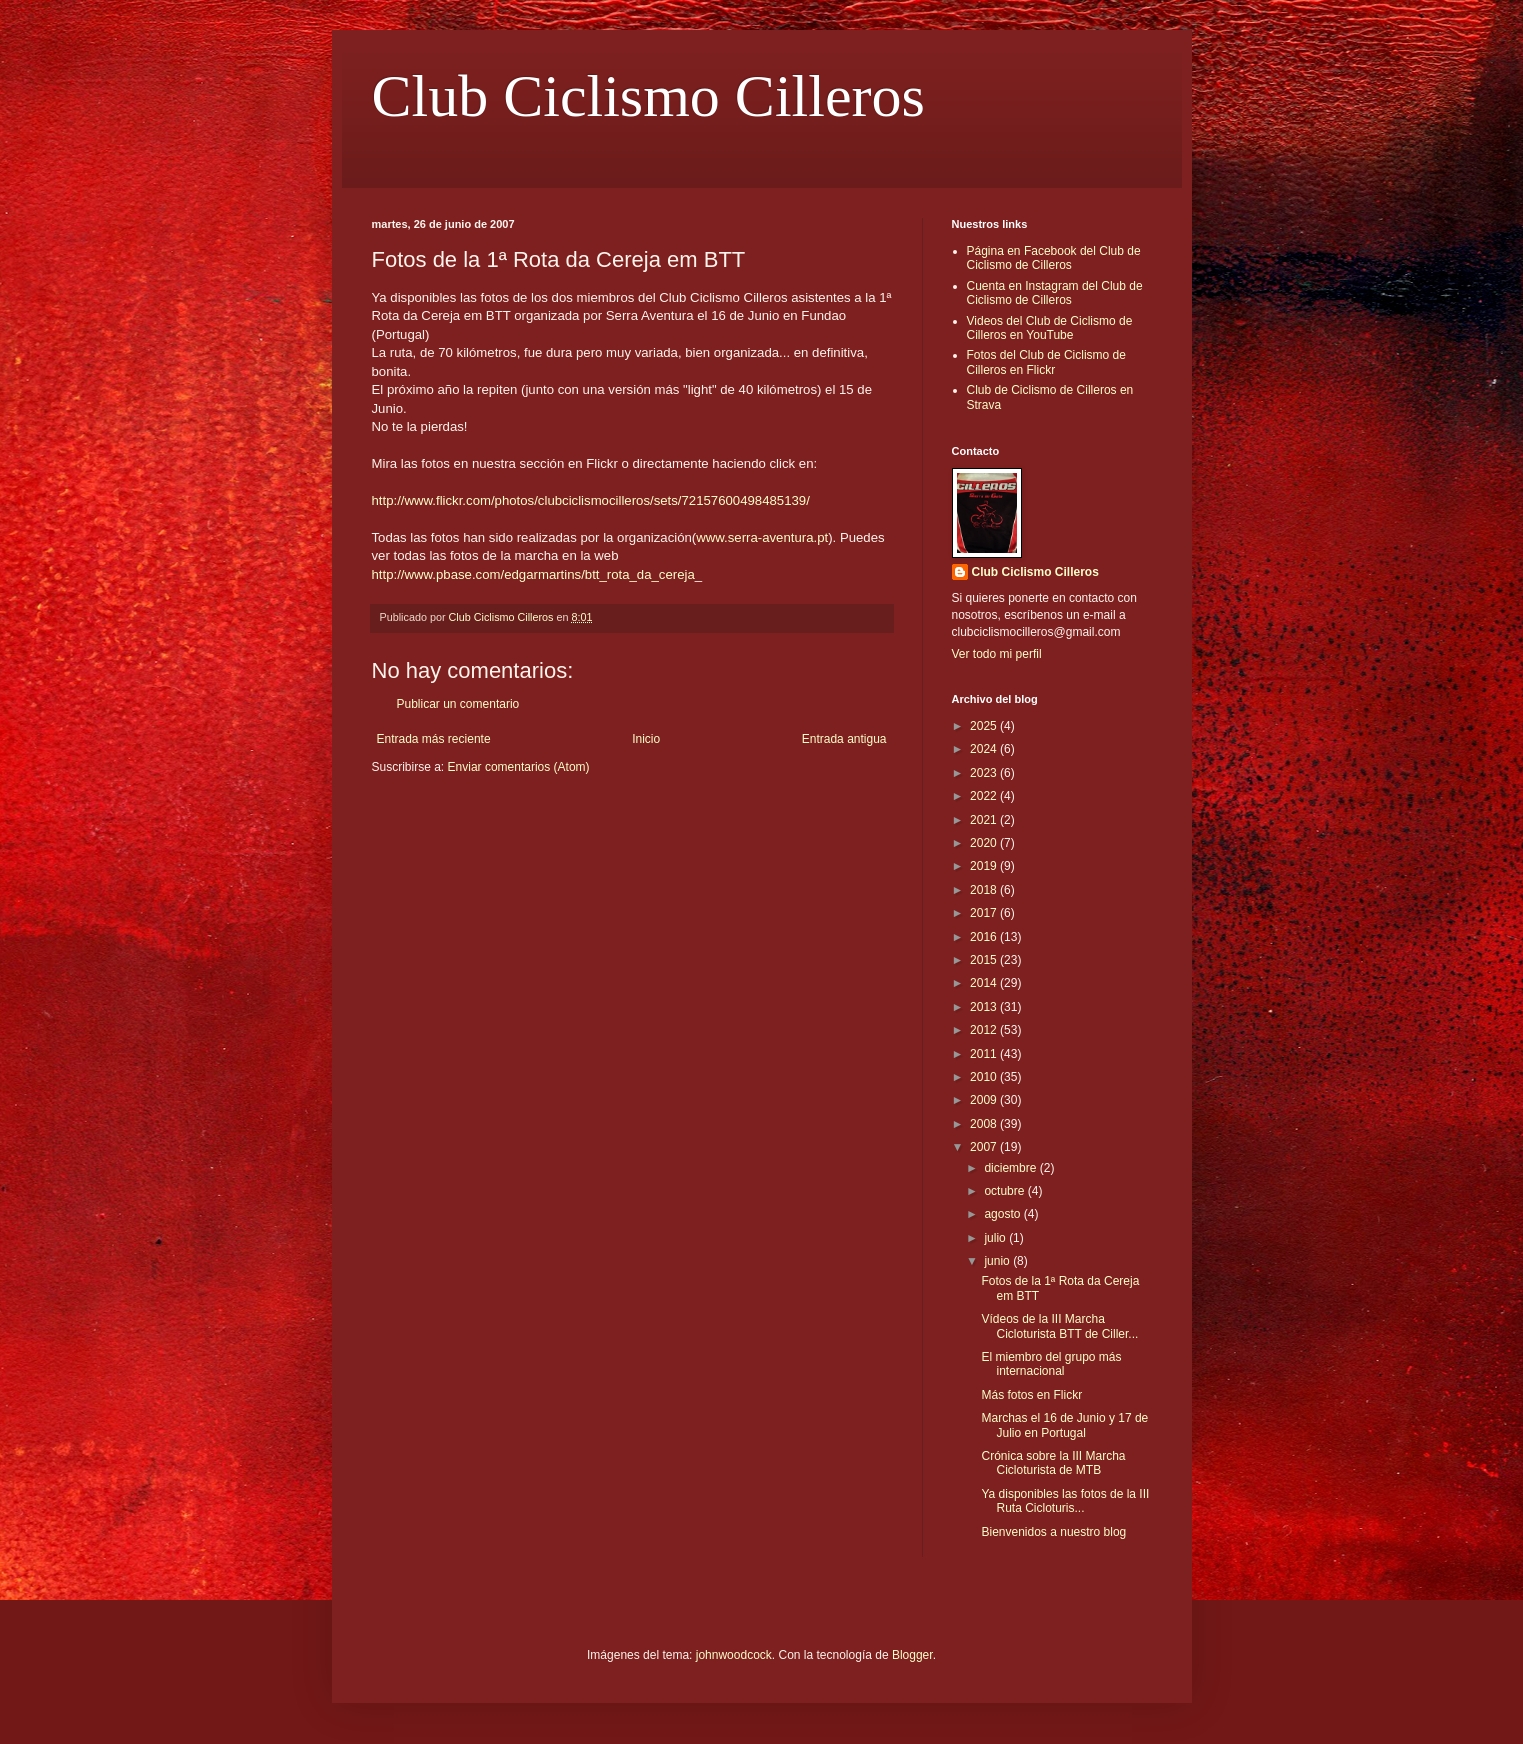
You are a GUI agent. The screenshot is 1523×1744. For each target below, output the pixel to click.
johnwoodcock (734, 1655)
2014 (985, 983)
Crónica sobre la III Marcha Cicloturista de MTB (1053, 1463)
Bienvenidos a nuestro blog (1053, 1532)
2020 (985, 843)
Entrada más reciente (434, 739)
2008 (985, 1124)
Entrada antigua (844, 739)
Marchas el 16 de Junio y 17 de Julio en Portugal (1064, 1425)
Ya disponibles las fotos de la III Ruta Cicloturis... (1065, 1501)
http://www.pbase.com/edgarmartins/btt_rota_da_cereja (533, 574)
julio (996, 1238)
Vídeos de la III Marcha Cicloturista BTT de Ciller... (1059, 1326)
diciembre (1011, 1168)
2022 (985, 796)
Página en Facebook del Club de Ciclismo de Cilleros (1054, 258)
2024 (985, 749)
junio (998, 1261)
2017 (985, 913)
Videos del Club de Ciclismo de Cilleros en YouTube (1050, 328)
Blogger (912, 1655)
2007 (985, 1147)
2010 (985, 1077)
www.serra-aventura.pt (762, 537)
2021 (985, 820)
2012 (985, 1030)
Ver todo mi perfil (997, 654)
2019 (985, 866)
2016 (985, 937)
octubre (1005, 1191)
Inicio (646, 739)
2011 (985, 1054)
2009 (985, 1100)
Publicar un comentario (458, 704)
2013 (985, 1007)
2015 (985, 960)
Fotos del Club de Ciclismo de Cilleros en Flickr (1046, 362)
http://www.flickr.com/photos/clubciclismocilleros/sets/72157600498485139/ (591, 500)
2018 (985, 890)
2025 (985, 726)
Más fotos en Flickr (1031, 1395)
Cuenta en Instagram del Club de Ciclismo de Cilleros (1055, 293)
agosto (1003, 1214)
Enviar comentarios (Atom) (519, 767)
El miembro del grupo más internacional (1051, 1364)
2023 (985, 773)
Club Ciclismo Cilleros (648, 96)
